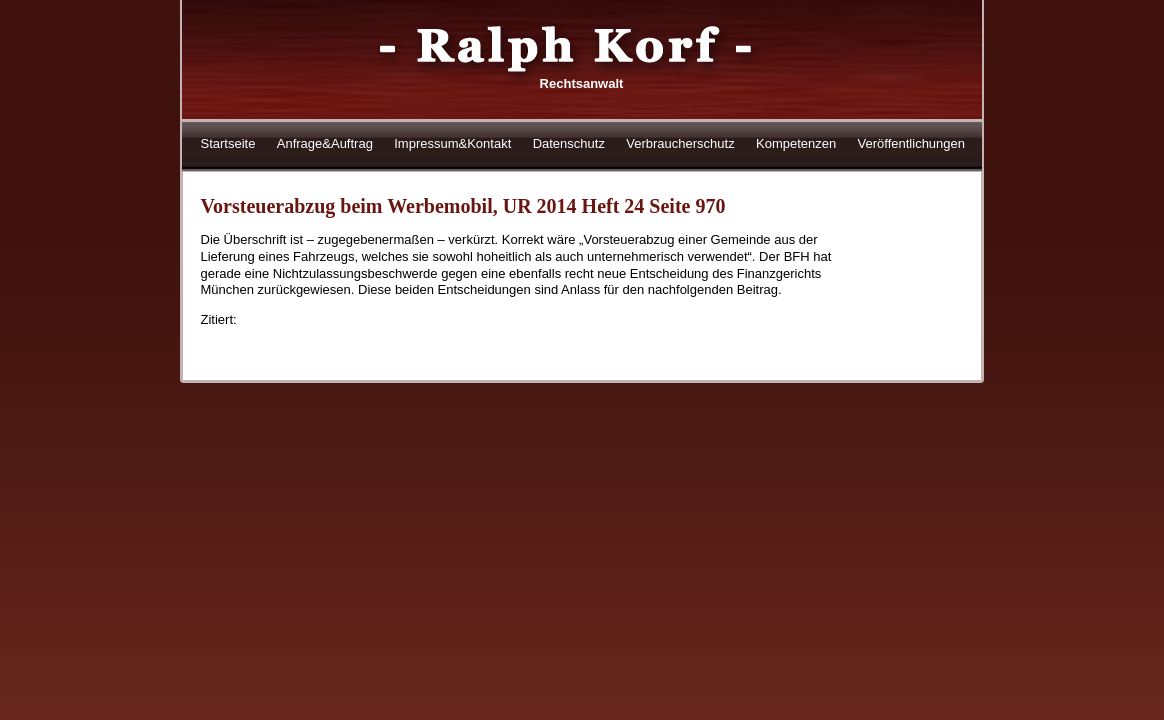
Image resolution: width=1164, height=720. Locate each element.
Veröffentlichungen (911, 143)
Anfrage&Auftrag (325, 143)
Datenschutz (569, 143)
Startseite (228, 143)
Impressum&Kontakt (452, 143)
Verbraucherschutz (680, 143)
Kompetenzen (796, 143)
